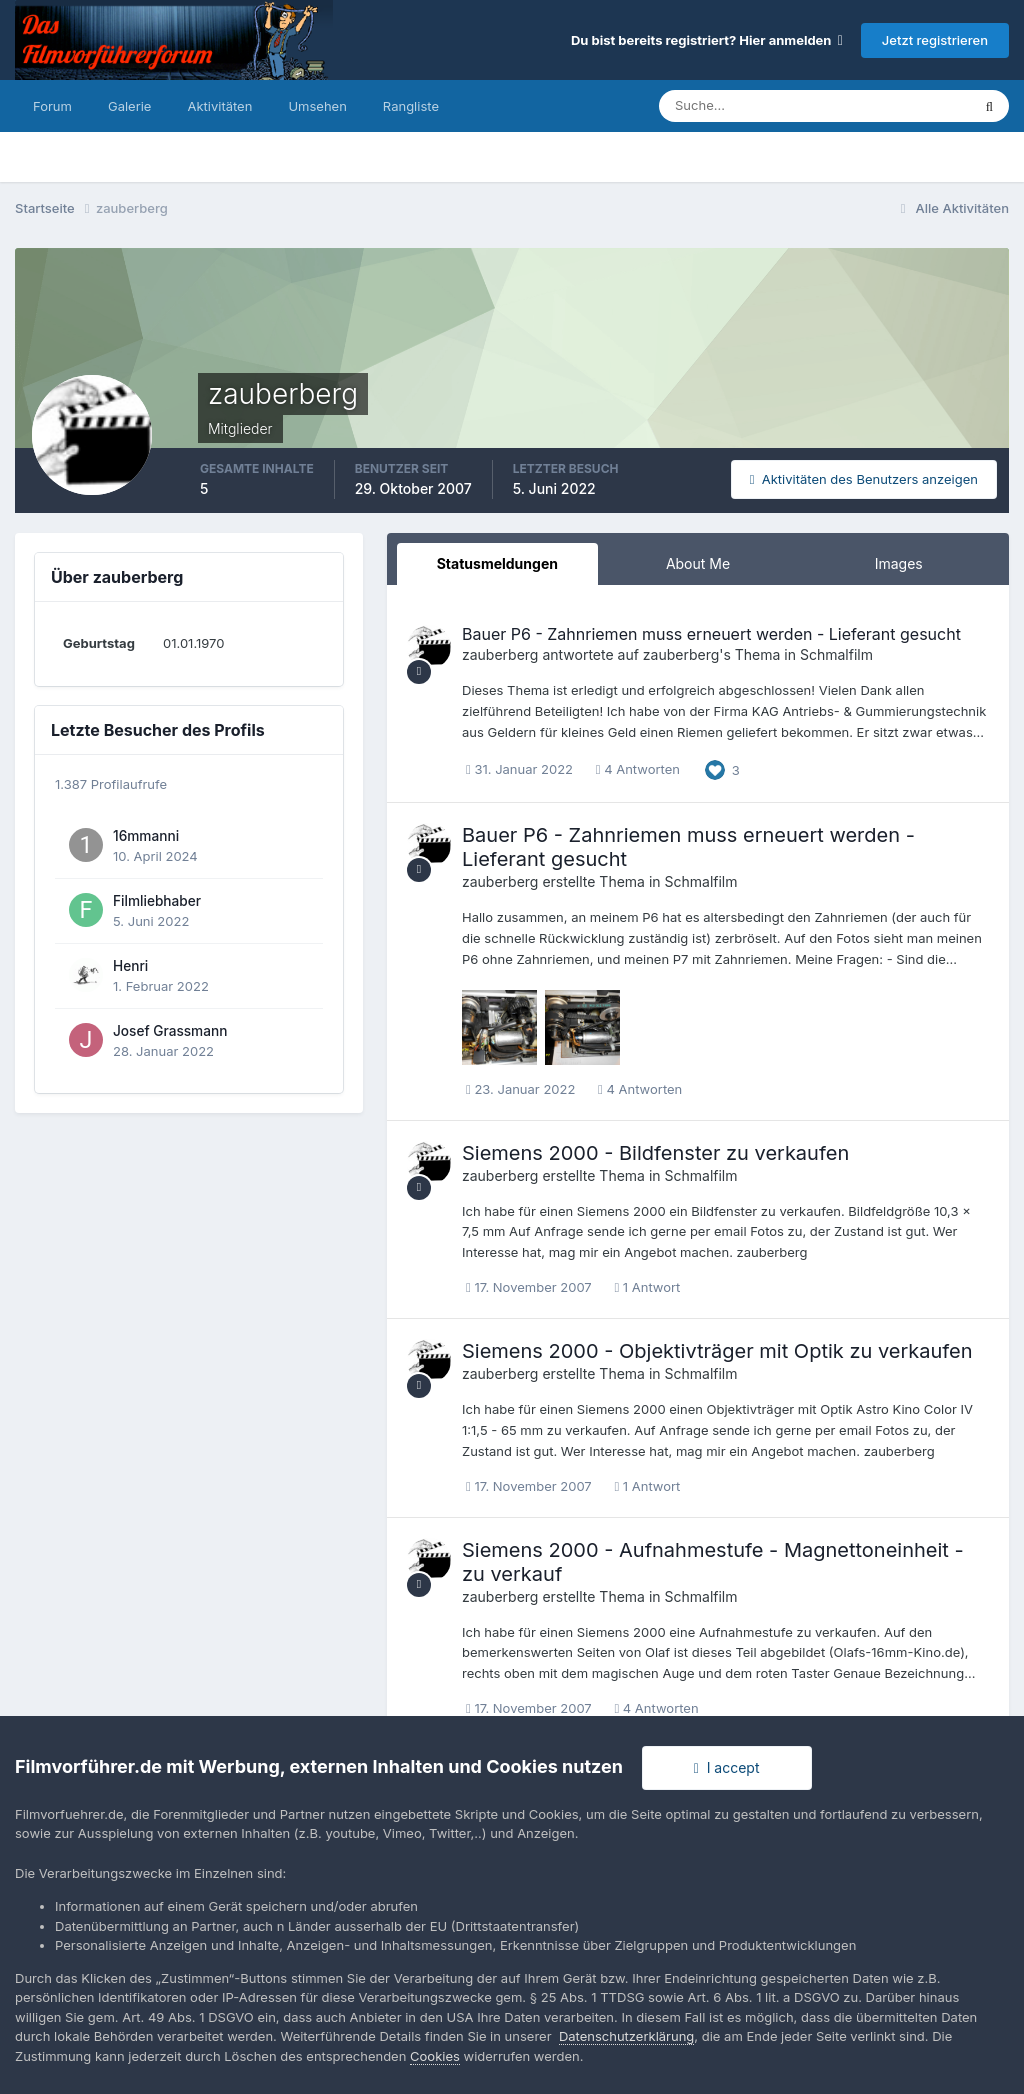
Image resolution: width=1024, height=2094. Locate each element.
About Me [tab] (698, 563)
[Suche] (745, 106)
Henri (130, 966)
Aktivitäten (219, 106)
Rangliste (411, 106)
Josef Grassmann (170, 1031)
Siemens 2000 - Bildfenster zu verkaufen (655, 1153)
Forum (52, 106)
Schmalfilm (836, 654)
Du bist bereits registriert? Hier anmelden (707, 40)
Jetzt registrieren (935, 40)
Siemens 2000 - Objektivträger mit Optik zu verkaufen (717, 1351)
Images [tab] (899, 563)
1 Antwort (647, 1287)
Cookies (435, 2056)
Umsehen (317, 106)
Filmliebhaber (157, 901)
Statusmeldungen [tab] (497, 563)
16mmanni (146, 836)
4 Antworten (638, 769)
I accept (727, 1767)
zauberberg (500, 654)
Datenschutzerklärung (626, 2036)
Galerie (129, 106)
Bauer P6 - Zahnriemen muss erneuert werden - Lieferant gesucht (711, 634)
